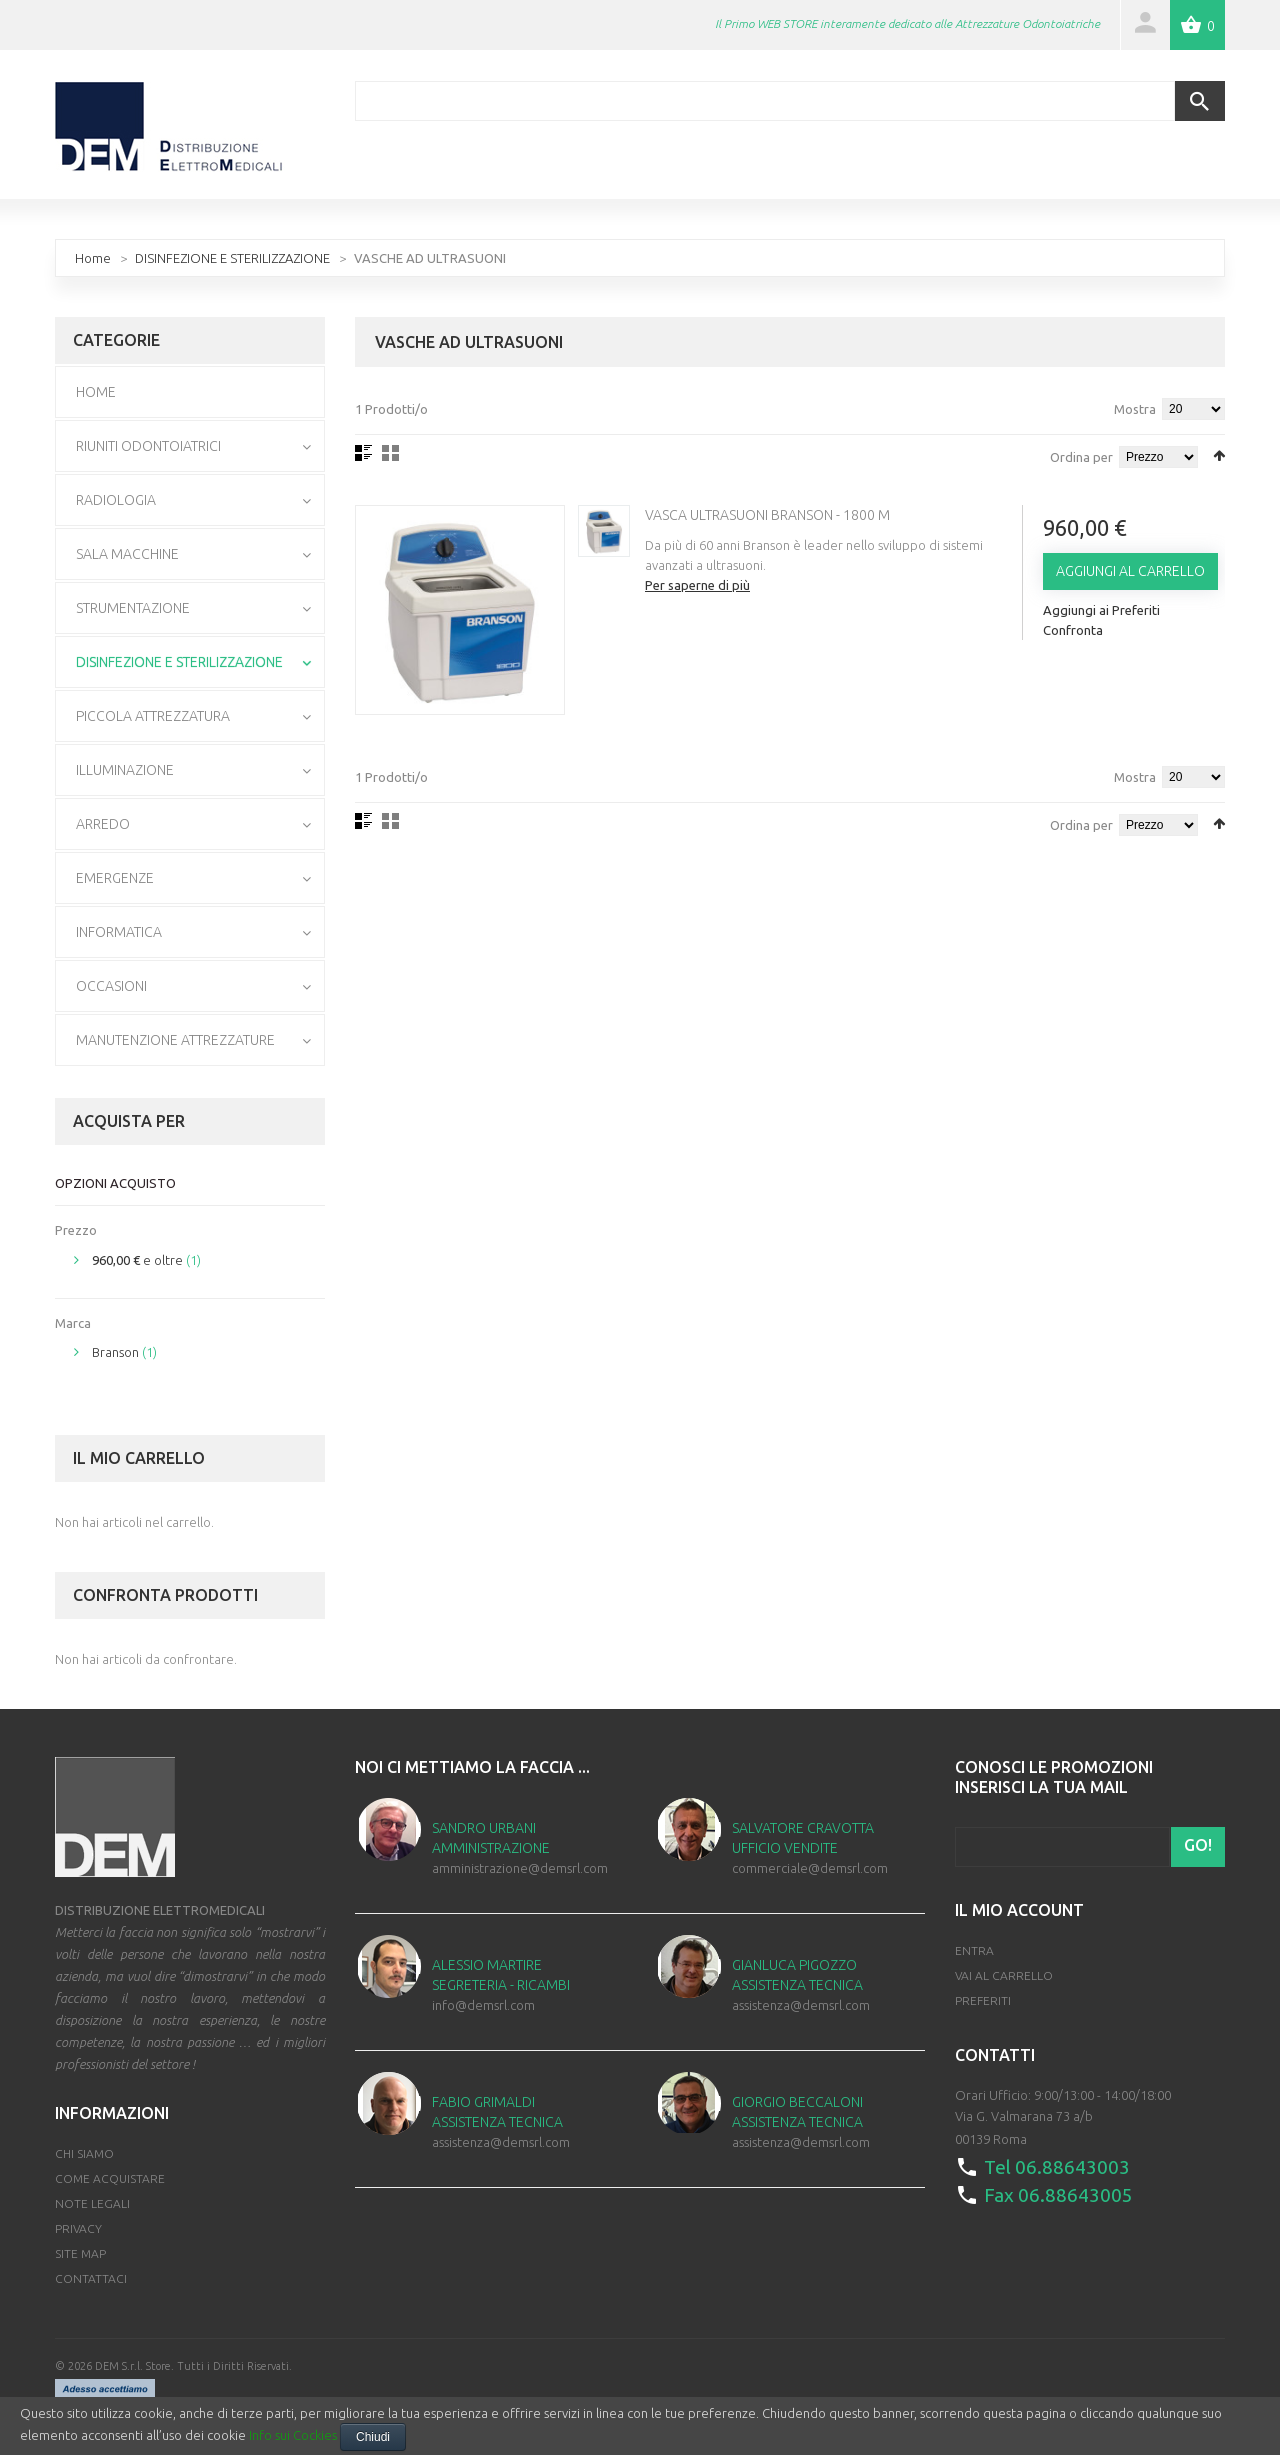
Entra (974, 1950)
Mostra (1135, 409)
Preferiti (983, 2000)
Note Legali (92, 2203)
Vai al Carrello (1004, 1975)
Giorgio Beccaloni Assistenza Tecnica (797, 2112)
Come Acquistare (110, 2178)
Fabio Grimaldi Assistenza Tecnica (497, 2112)
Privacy (78, 2228)
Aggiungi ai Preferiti (1101, 610)
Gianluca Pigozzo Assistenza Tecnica (797, 1975)
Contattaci (91, 2278)
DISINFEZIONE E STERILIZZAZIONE (232, 258)
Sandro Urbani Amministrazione (491, 1838)
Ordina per (1081, 457)
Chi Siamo (84, 2153)
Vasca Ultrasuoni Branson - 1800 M (767, 515)
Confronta (1073, 630)
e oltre (137, 1260)
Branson (115, 1352)
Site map (80, 2253)
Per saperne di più (697, 585)
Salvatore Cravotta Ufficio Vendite (803, 1838)
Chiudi (373, 2437)
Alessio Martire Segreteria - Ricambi (501, 1975)
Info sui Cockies (293, 2435)
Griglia (390, 453)
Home (93, 258)
